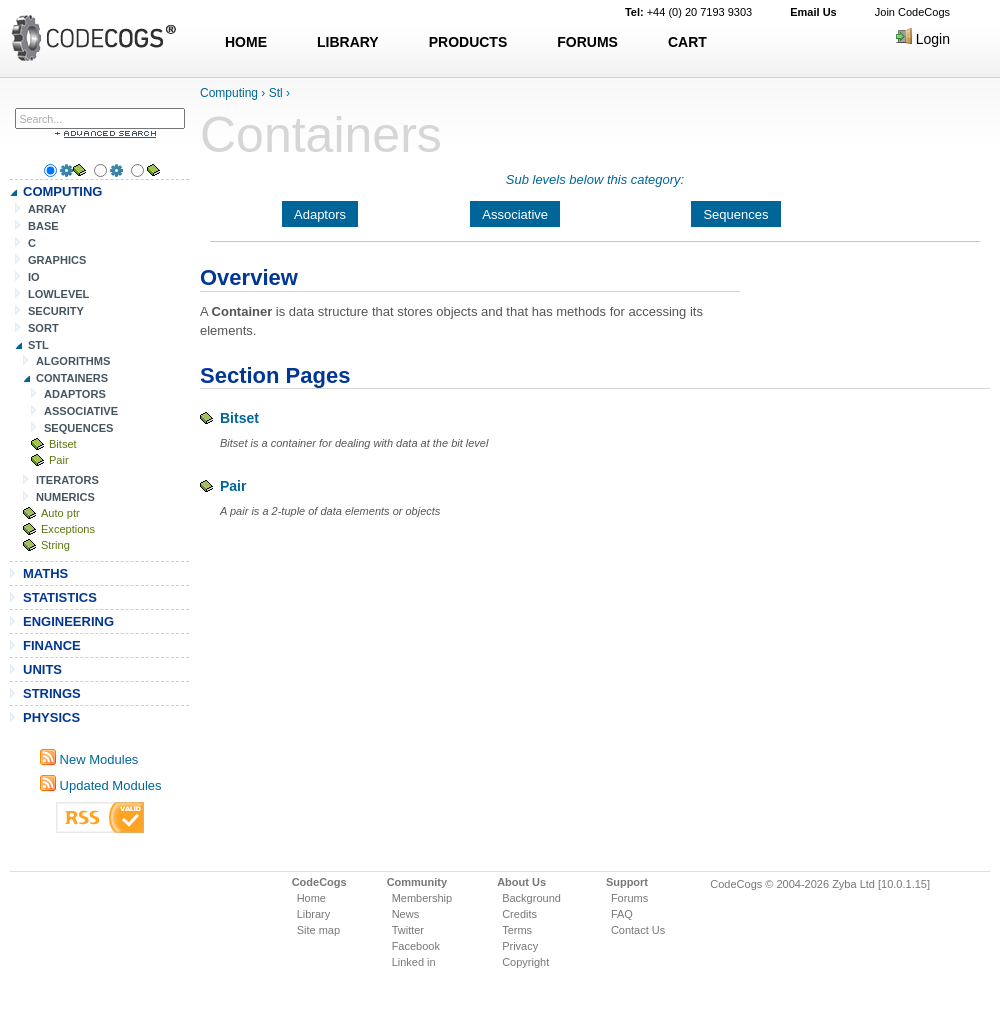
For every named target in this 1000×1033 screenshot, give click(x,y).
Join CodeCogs (912, 12)
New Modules (89, 759)
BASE (43, 226)
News (406, 914)
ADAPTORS (75, 394)
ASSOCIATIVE (81, 411)
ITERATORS (67, 480)
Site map (318, 930)
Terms (517, 930)
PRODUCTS (468, 42)
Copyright (525, 962)
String (55, 545)
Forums (629, 898)
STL (38, 345)
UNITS (42, 669)
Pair (59, 460)
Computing (229, 93)
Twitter (408, 930)
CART (687, 42)
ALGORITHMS (73, 361)
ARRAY (47, 209)
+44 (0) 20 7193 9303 (688, 12)
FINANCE (52, 645)
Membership (422, 898)
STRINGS (52, 693)
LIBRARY (348, 42)
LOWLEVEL (58, 294)
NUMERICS (65, 497)
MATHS (45, 573)
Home (311, 898)
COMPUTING (62, 191)
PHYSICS (51, 717)
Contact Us (638, 930)
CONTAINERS (72, 378)
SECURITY (56, 311)
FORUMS (587, 42)
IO (34, 277)
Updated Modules (101, 785)
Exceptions (68, 529)
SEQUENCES (78, 428)
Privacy (520, 946)
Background (531, 898)
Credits (519, 914)
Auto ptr (60, 513)
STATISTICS (60, 597)
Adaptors (320, 214)
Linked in (414, 962)
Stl (276, 93)
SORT (43, 328)
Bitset (63, 444)
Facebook (416, 946)
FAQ (622, 914)
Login (923, 39)
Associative (515, 214)
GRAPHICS (57, 260)
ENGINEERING (68, 621)
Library (314, 914)
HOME (246, 42)
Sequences (735, 214)
